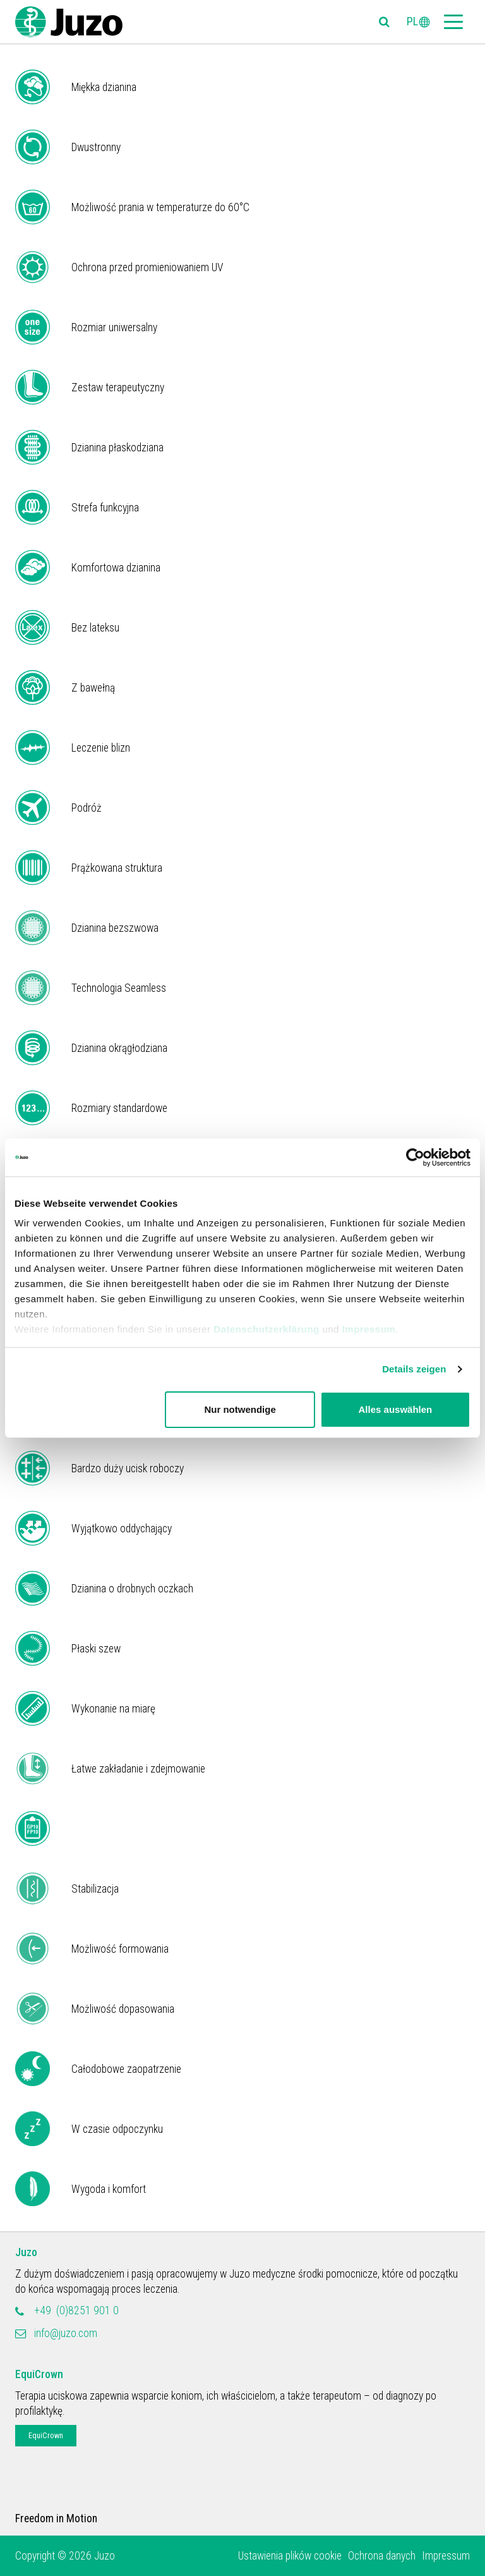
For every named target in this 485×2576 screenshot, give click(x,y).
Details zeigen (414, 1369)
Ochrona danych (382, 2555)
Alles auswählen (396, 1409)
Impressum (369, 1329)
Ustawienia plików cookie (290, 2555)
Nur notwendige (239, 1409)
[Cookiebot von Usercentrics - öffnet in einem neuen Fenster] (415, 1157)
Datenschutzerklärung (266, 1329)
